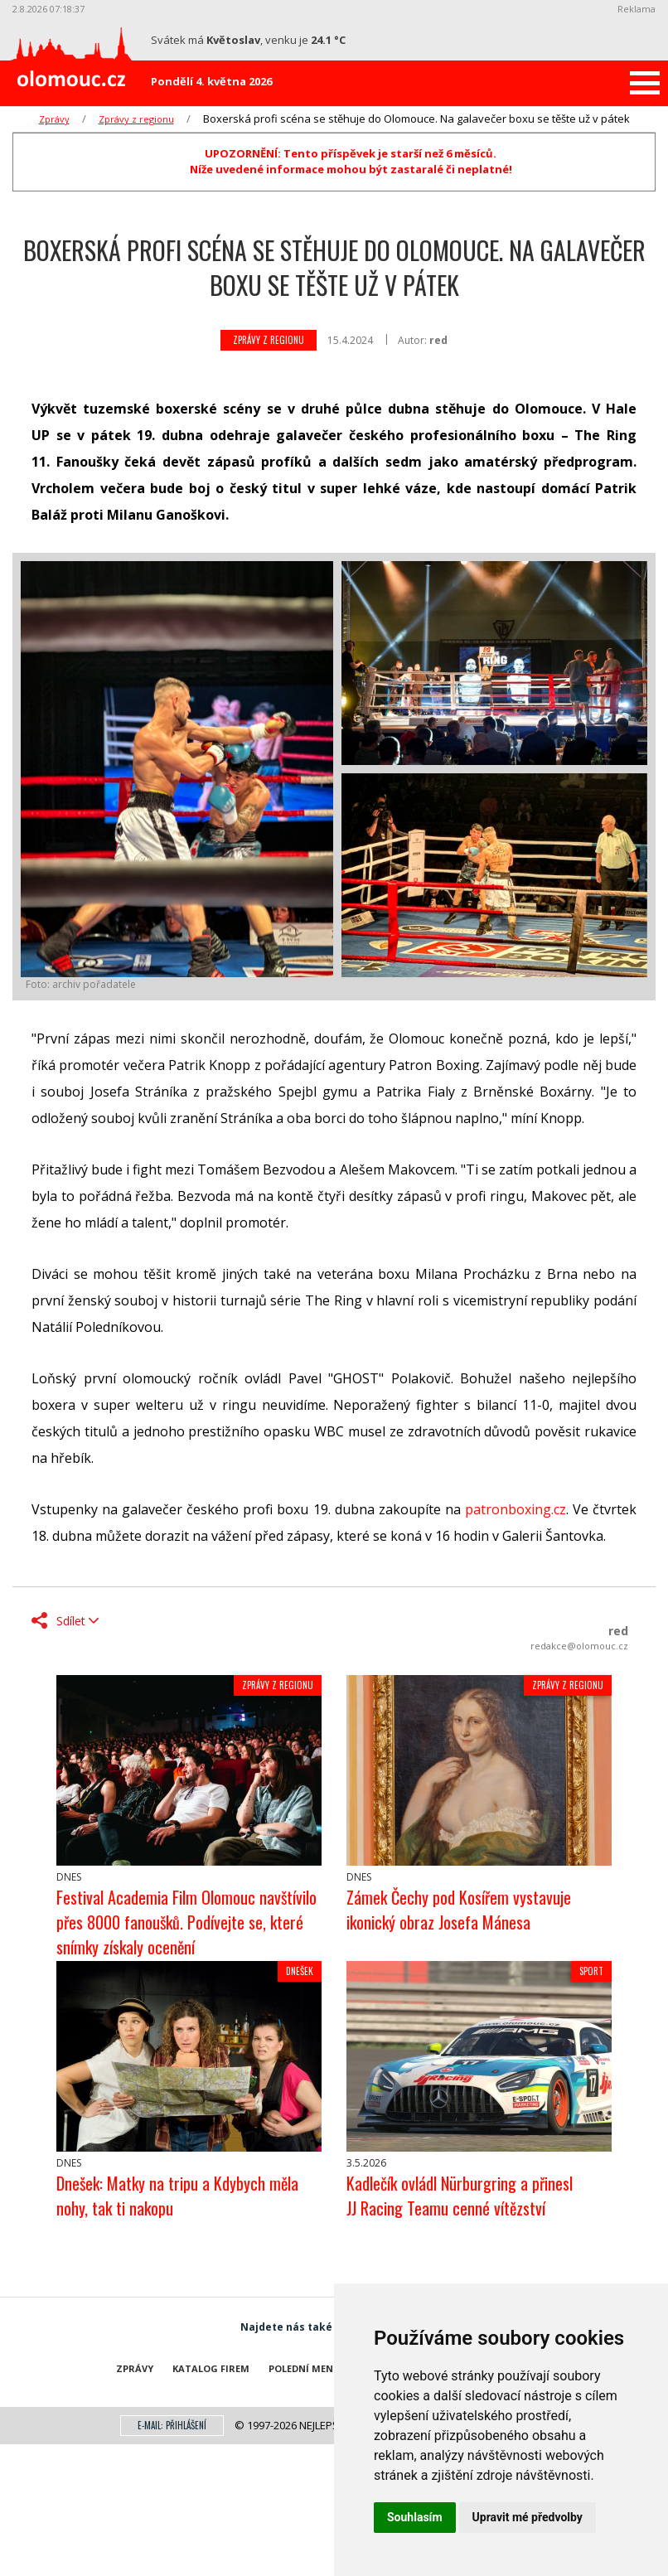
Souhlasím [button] (415, 2517)
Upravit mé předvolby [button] (527, 2517)
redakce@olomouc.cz (579, 1645)
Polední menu (305, 2368)
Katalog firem (210, 2368)
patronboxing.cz (515, 1509)
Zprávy (54, 119)
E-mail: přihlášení (172, 2425)
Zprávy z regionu (136, 119)
